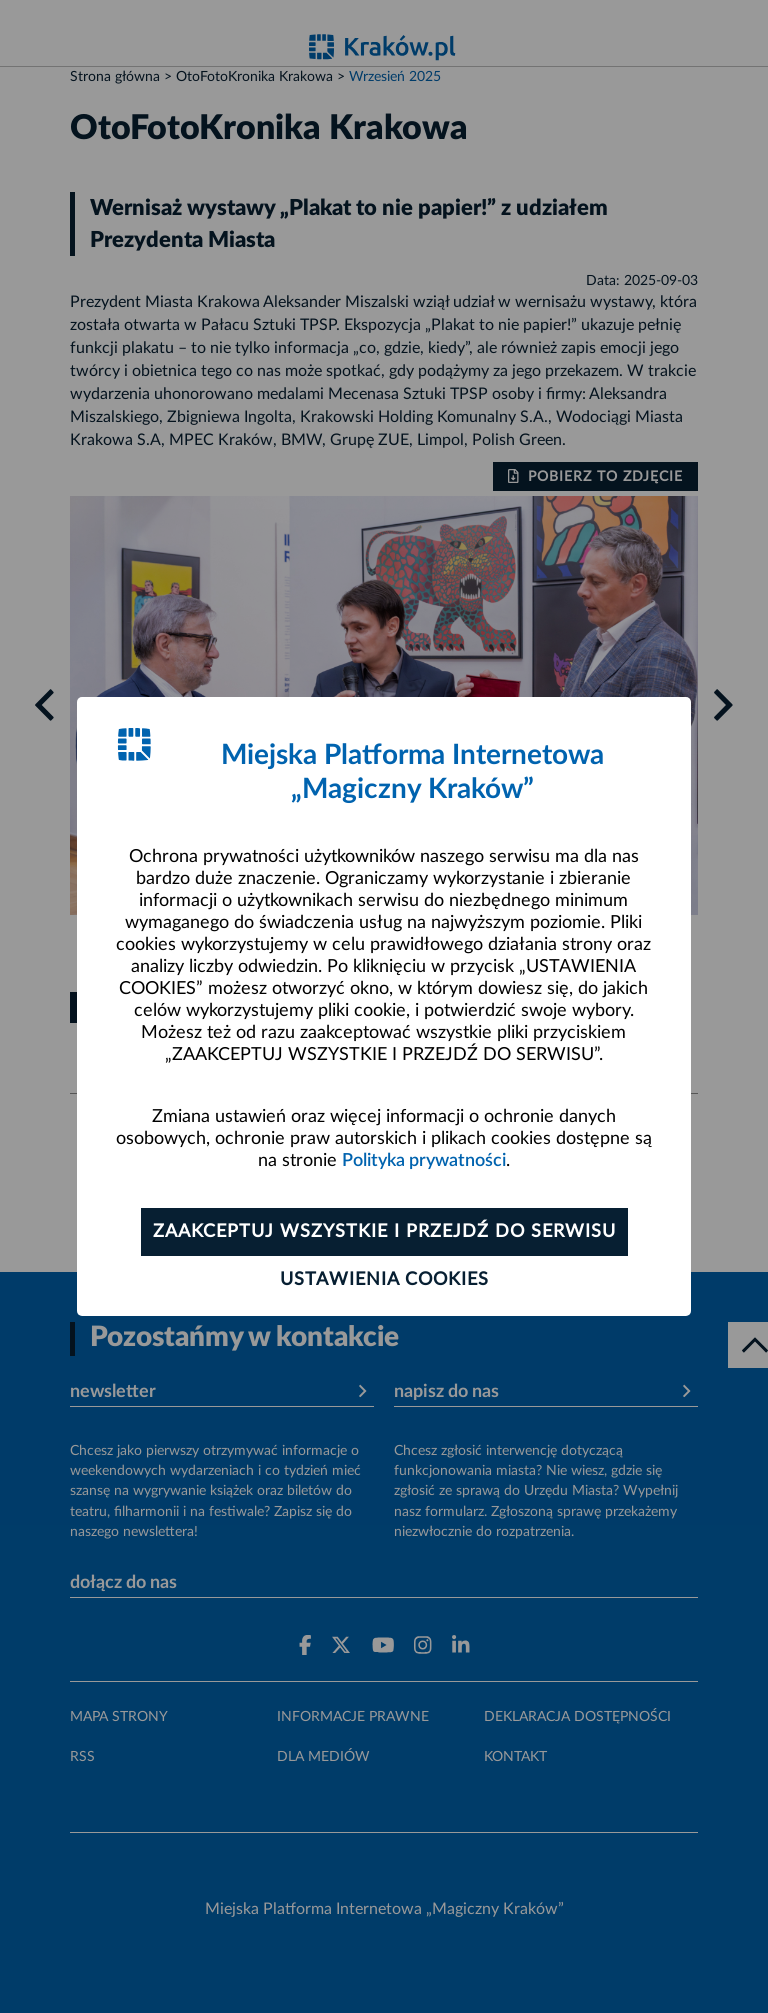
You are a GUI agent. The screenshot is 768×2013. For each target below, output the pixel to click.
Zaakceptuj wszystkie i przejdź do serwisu (384, 1232)
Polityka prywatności (424, 1161)
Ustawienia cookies (384, 1280)
